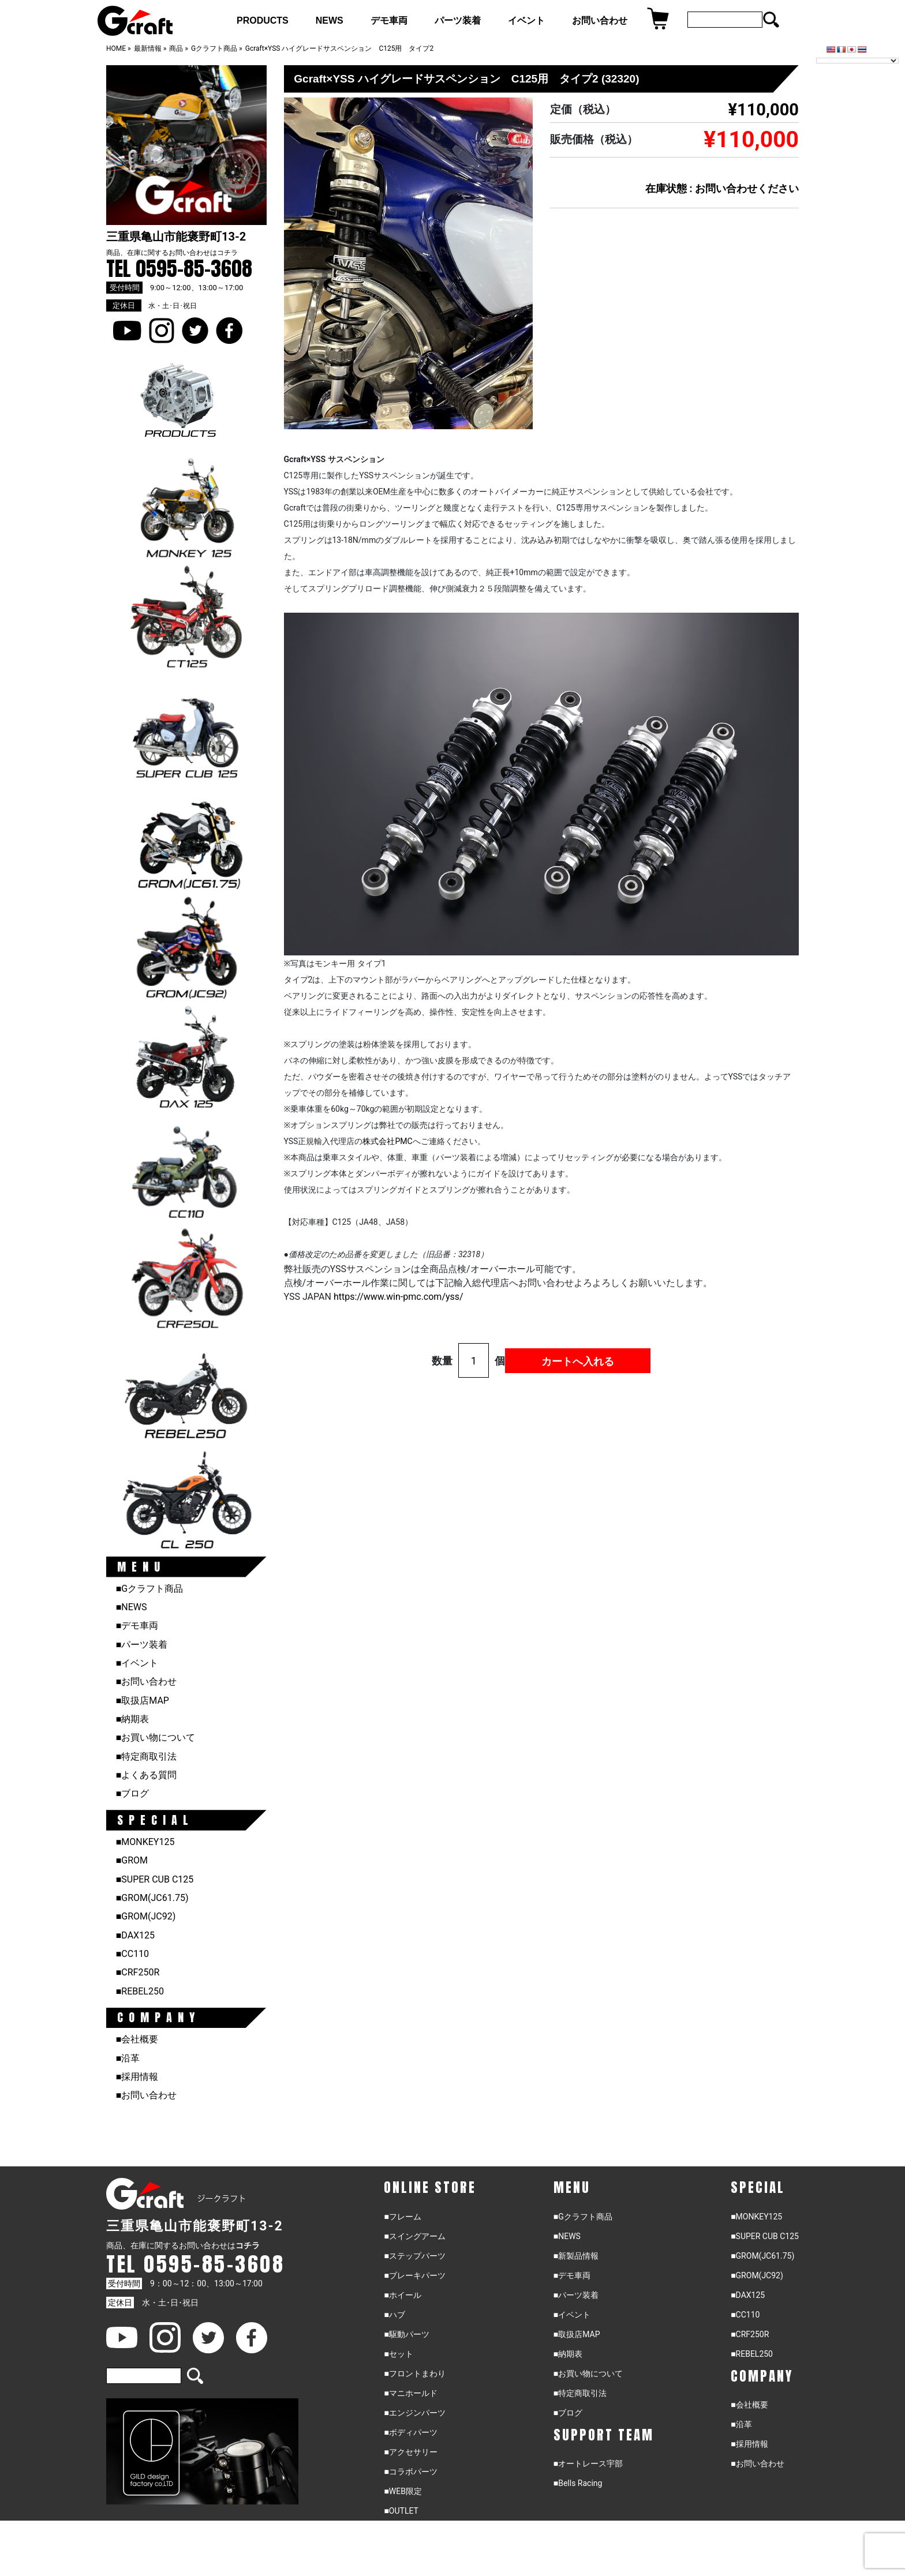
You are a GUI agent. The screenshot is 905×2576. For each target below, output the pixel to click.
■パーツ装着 (142, 1644)
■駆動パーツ (406, 2334)
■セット (398, 2353)
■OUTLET (401, 2510)
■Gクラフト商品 (150, 1588)
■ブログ (132, 1793)
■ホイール (402, 2295)
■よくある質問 (146, 1774)
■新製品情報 (576, 2255)
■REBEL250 (140, 1991)
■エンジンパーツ (414, 2412)
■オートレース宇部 (588, 2463)
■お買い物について (156, 1737)
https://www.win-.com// (398, 1296)
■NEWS (131, 1607)
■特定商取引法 (146, 1756)
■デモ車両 (137, 1625)
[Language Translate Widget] (857, 60)
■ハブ (394, 2314)
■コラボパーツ (410, 2471)
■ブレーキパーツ (414, 2275)
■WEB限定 (403, 2491)
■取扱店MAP (142, 1700)
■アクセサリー (410, 2452)
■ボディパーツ (410, 2432)
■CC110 (132, 1953)
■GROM (132, 1860)
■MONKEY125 (145, 1841)
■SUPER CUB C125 (155, 1879)
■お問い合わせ (146, 1681)
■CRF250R (138, 1972)
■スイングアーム (414, 2236)
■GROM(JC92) (146, 1916)
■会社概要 (137, 2039)
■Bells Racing (578, 2483)
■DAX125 (135, 1935)
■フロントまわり (414, 2373)
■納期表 (132, 1718)
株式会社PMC (387, 1141)
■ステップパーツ (414, 2255)
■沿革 (128, 2058)
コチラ (227, 253)
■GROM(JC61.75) (152, 1897)
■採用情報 (137, 2076)
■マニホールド (410, 2393)
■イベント (137, 1663)
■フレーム (402, 2216)
